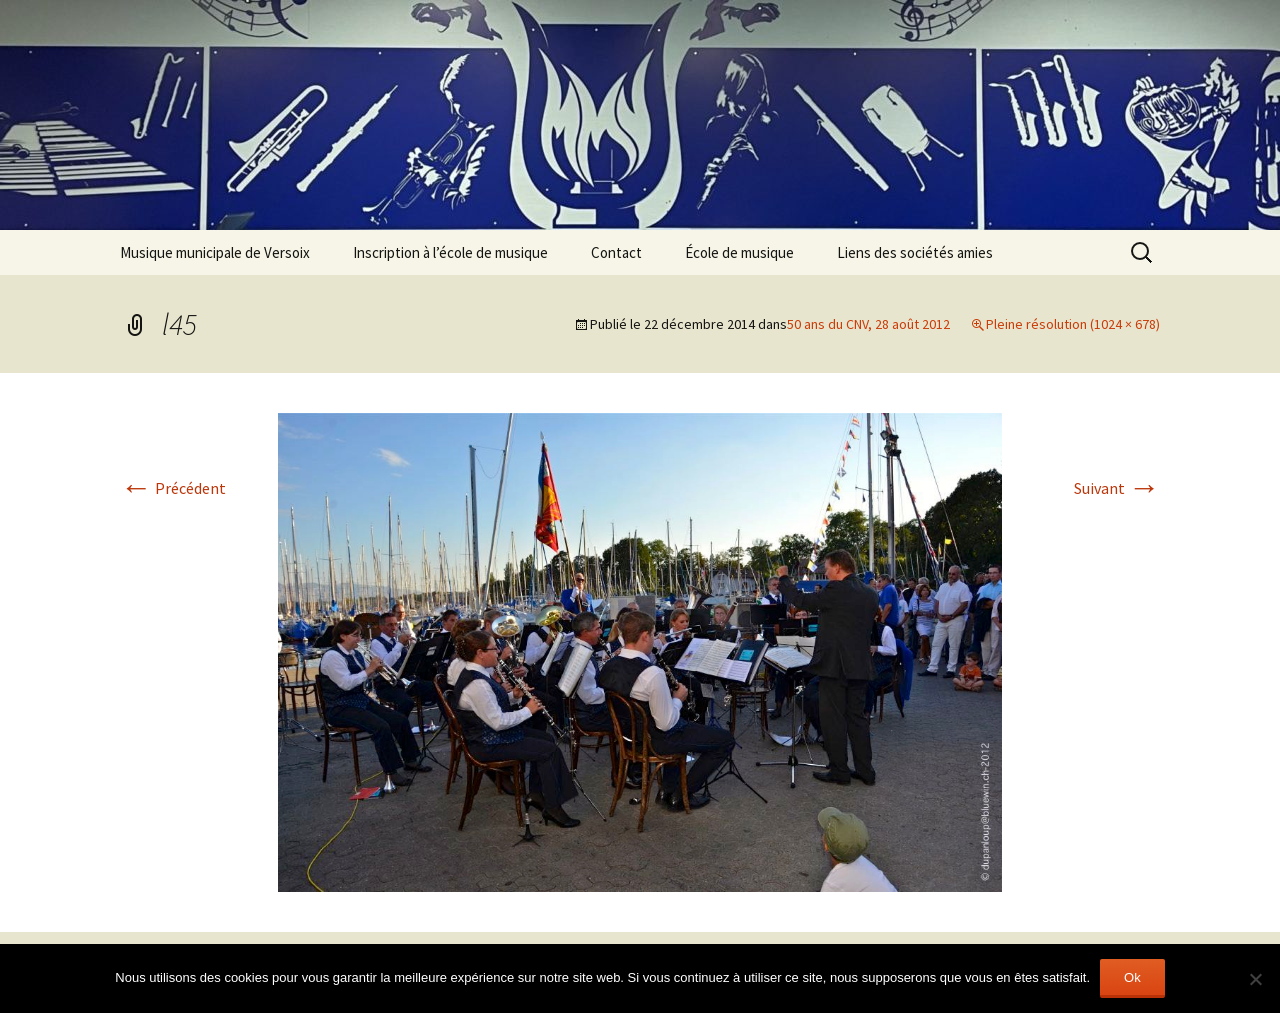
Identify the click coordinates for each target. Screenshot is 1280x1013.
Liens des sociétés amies (915, 252)
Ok (1132, 977)
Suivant (1117, 488)
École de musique (739, 252)
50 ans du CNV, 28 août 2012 (868, 324)
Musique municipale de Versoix (215, 252)
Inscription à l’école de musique (450, 252)
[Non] (1255, 979)
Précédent (173, 488)
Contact (616, 252)
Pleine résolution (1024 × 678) (1073, 324)
